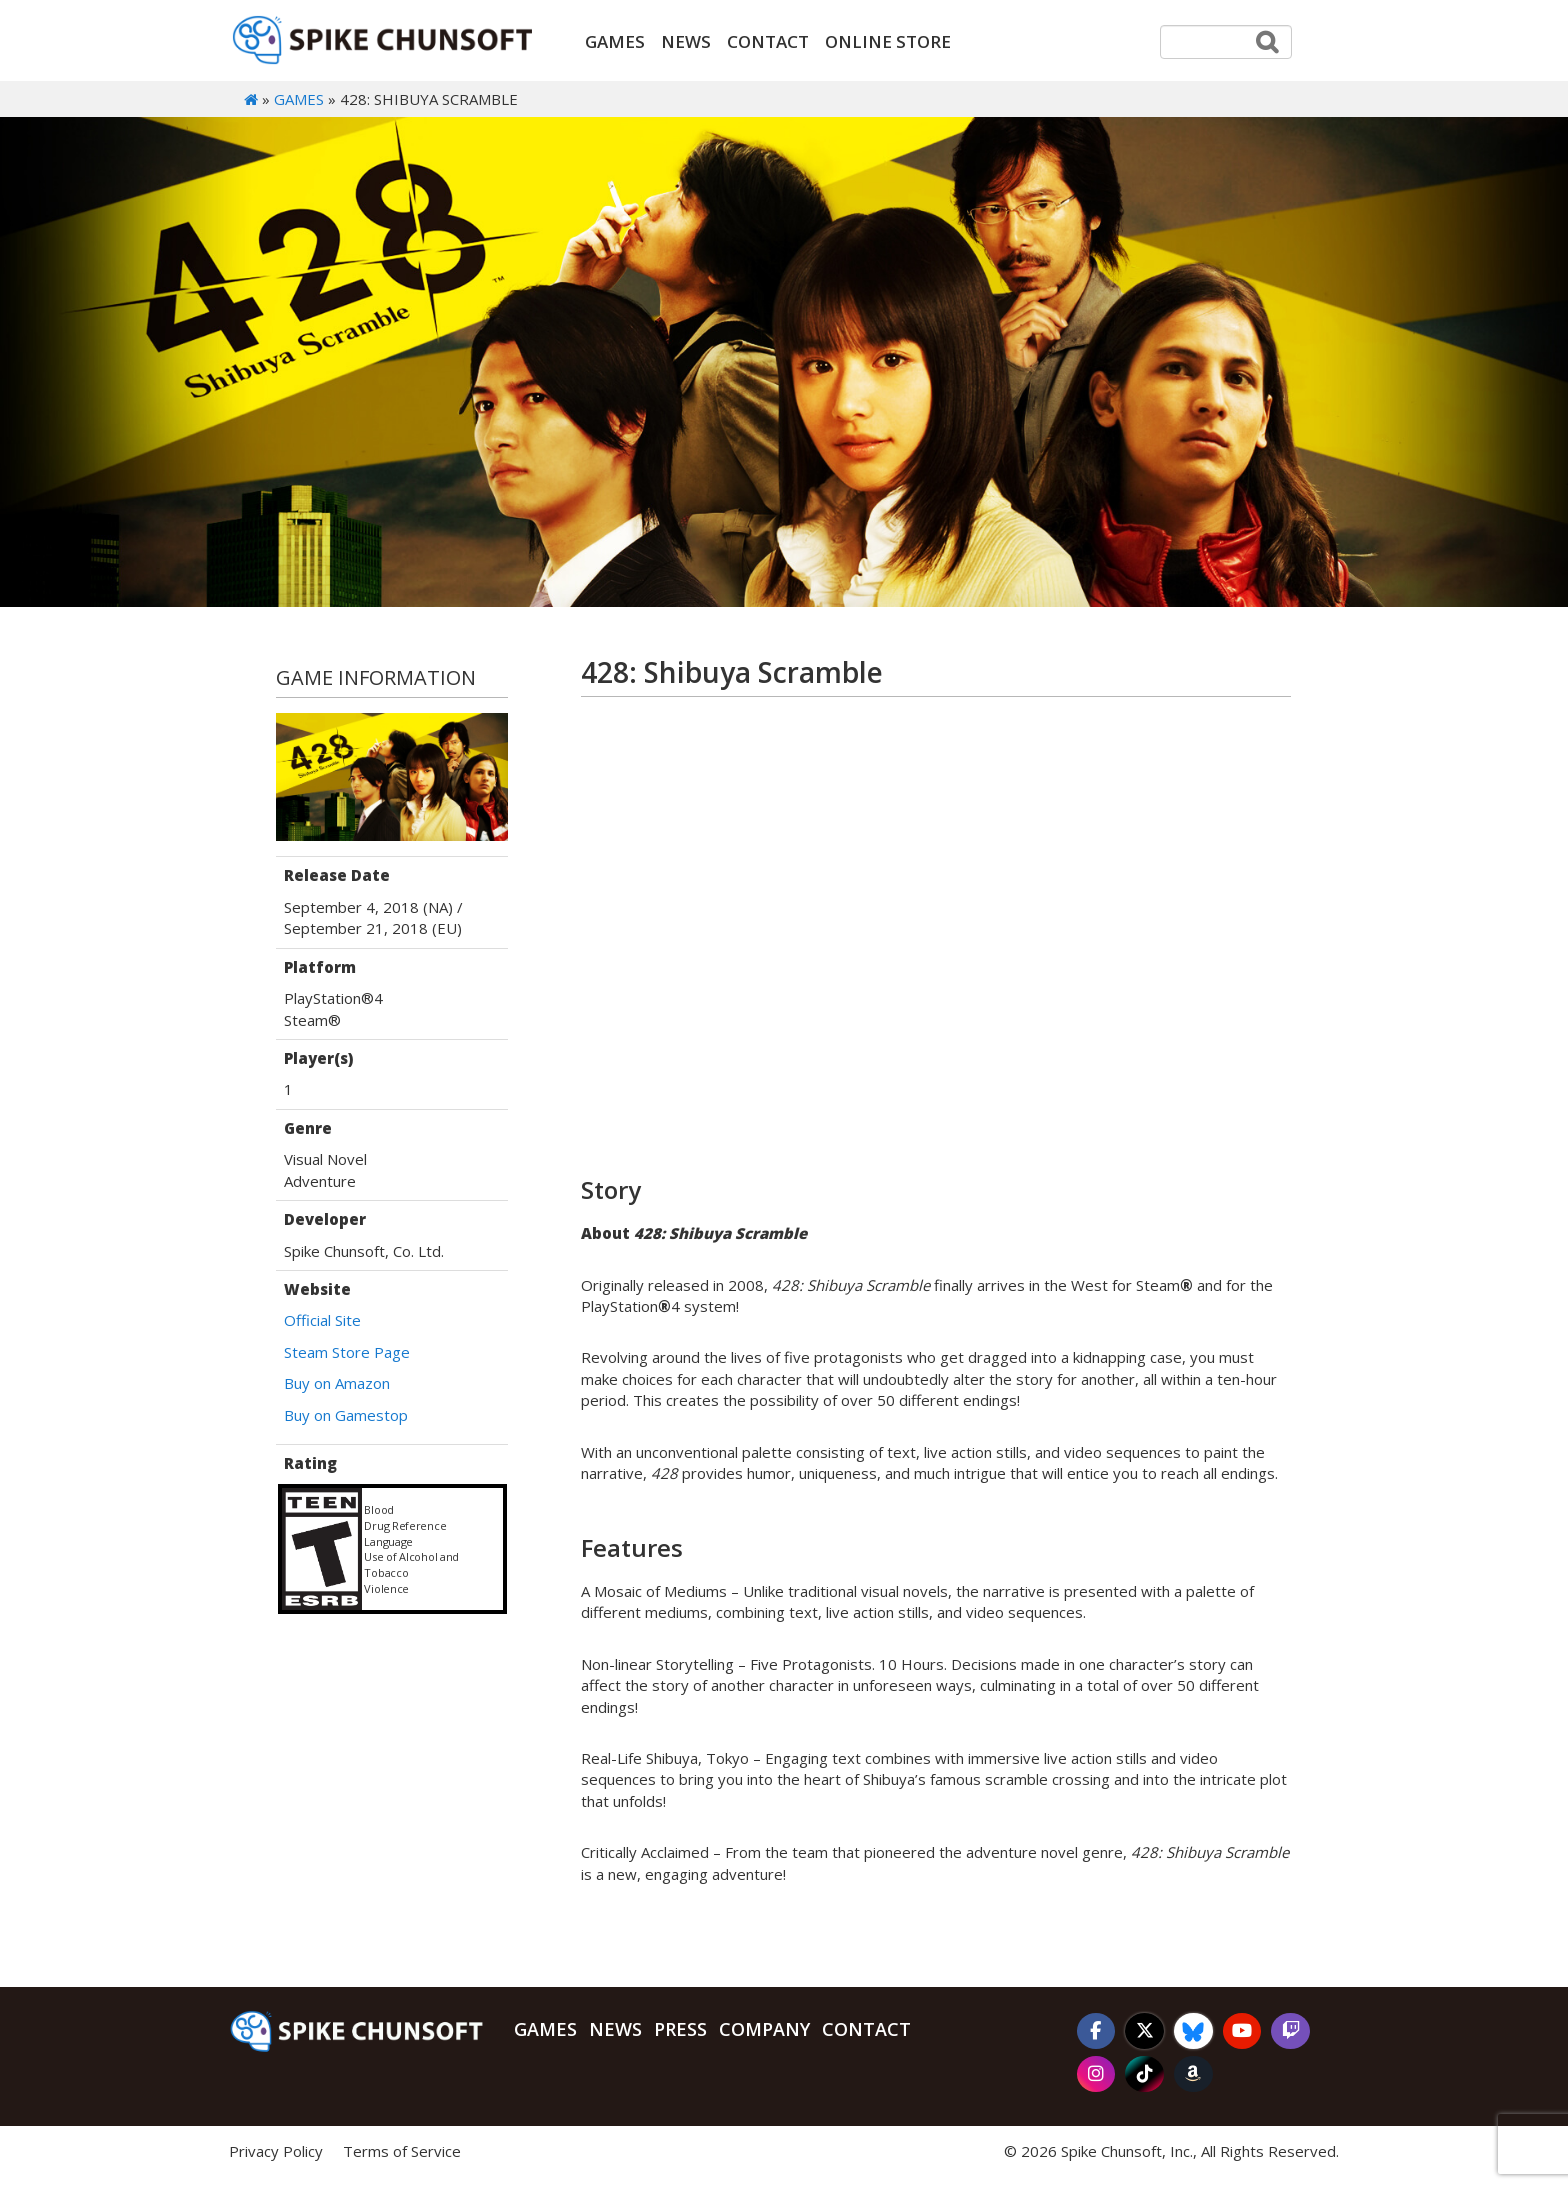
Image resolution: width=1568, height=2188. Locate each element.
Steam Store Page (347, 1352)
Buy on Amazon (337, 1384)
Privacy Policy (276, 2152)
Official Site (322, 1321)
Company (764, 2030)
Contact (768, 41)
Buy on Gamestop (346, 1415)
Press (680, 2030)
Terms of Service (402, 2152)
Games (615, 41)
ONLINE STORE (888, 41)
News (686, 41)
